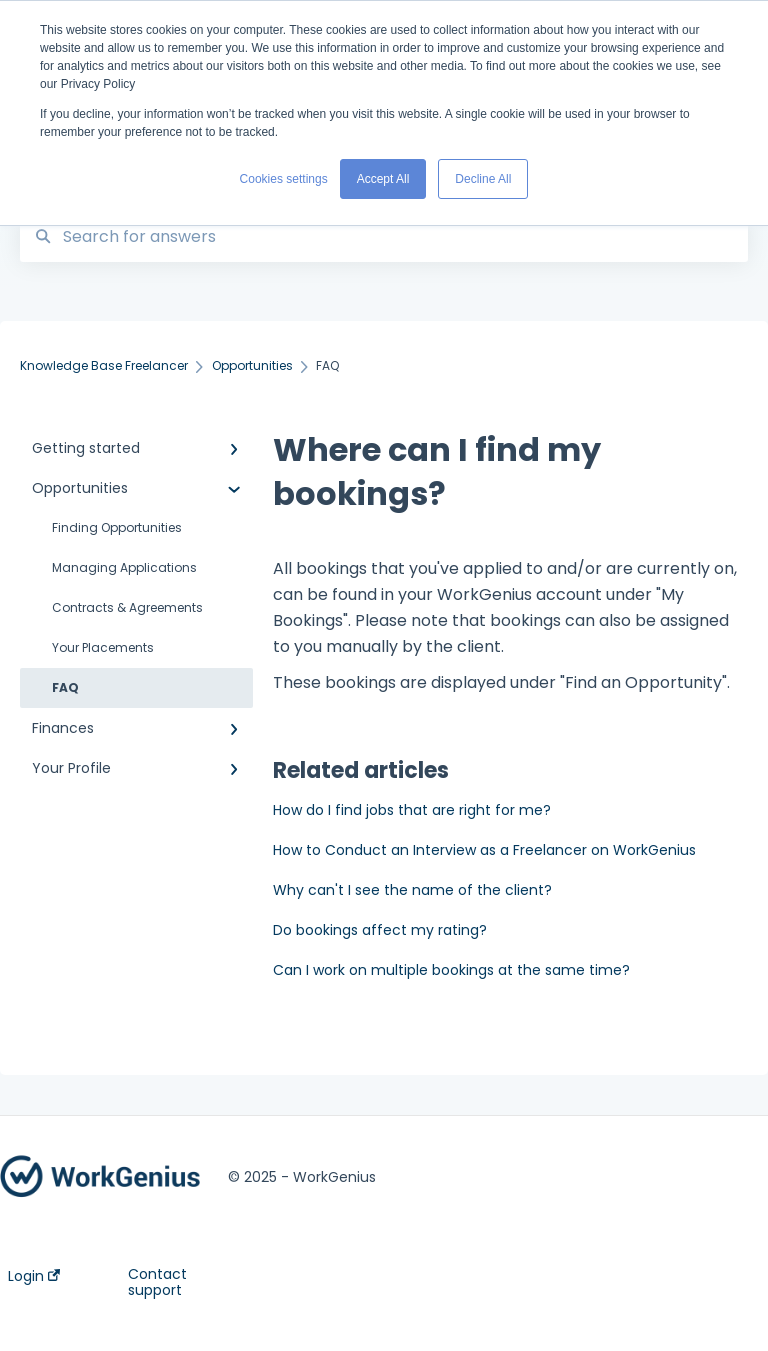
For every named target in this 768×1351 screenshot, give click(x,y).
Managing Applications (124, 567)
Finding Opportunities (117, 527)
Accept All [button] (383, 179)
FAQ (65, 687)
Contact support (157, 1282)
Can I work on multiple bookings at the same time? (451, 970)
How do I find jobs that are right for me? (412, 810)
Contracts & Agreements (127, 607)
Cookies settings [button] (284, 179)
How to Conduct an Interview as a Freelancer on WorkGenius (484, 850)
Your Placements (103, 647)
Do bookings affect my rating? (380, 930)
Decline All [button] (483, 179)
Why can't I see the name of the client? (412, 890)
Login (34, 1276)
